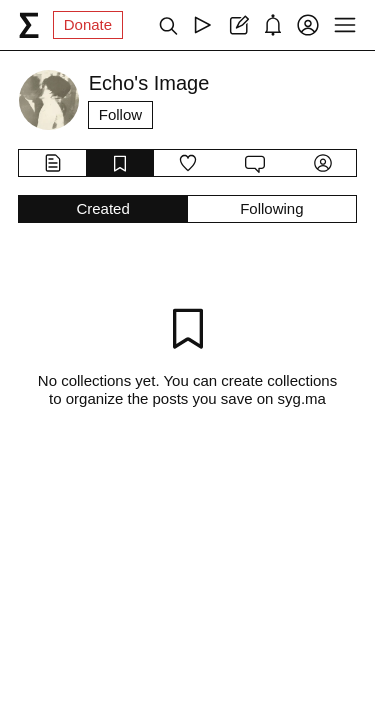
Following (271, 208)
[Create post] (237, 25)
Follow (120, 114)
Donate (88, 24)
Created (102, 208)
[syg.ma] (29, 25)
